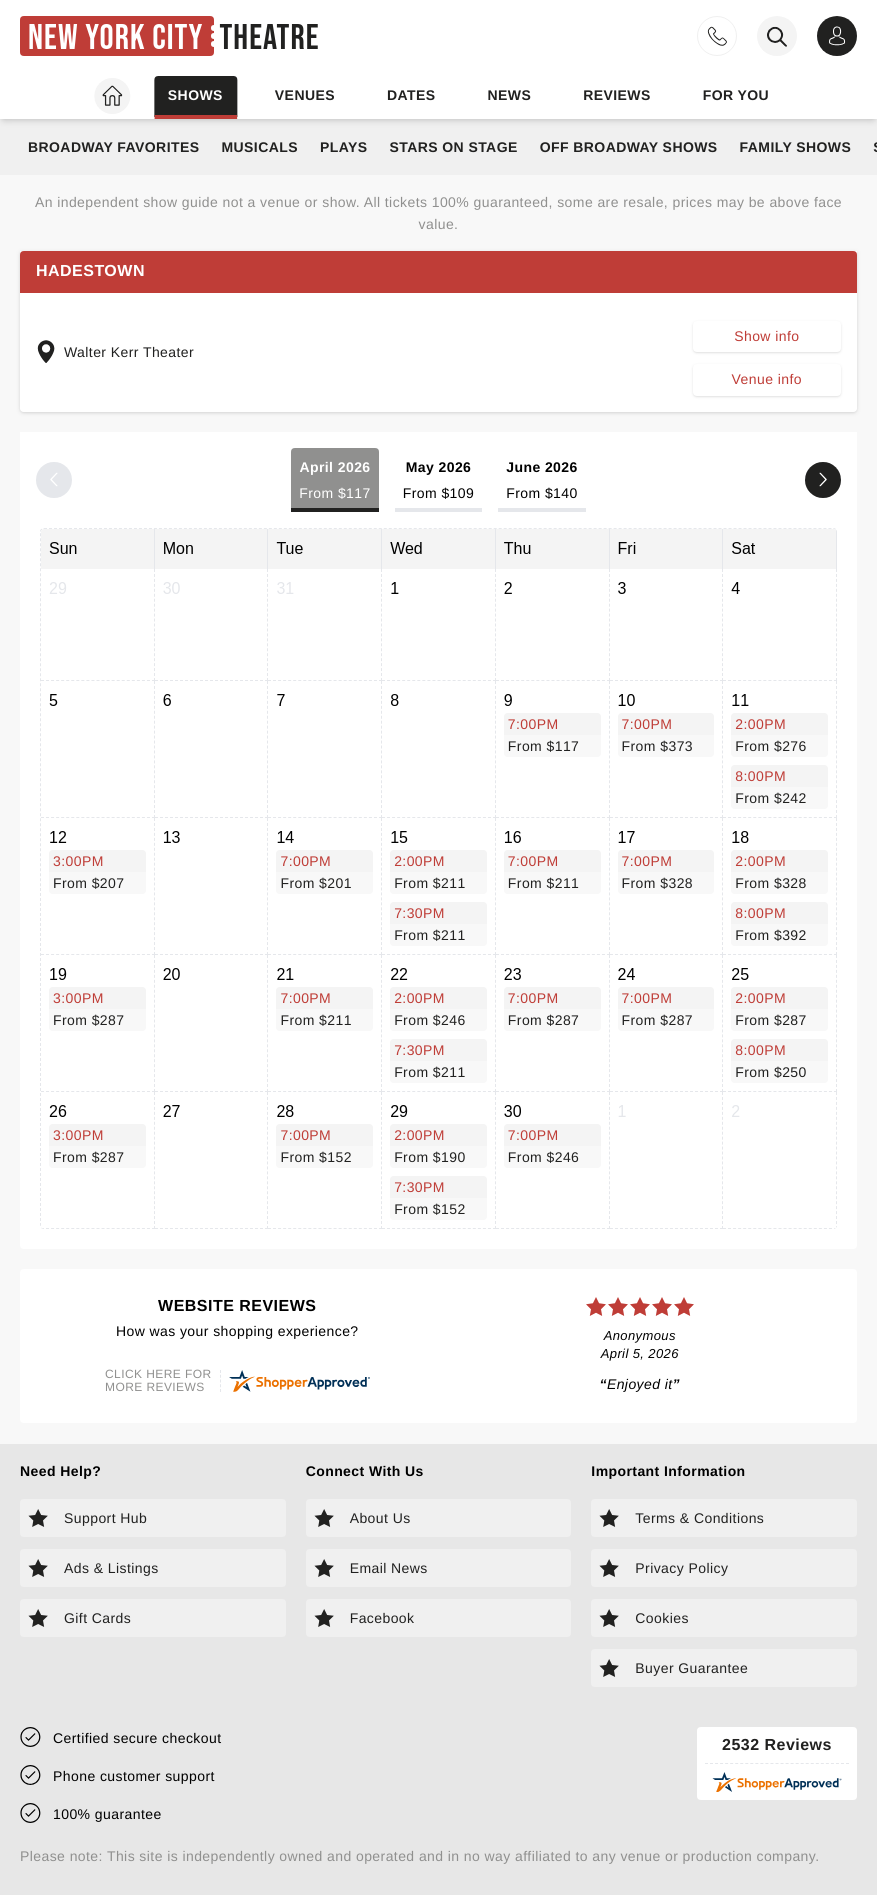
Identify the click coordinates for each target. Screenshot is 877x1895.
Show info (766, 336)
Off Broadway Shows (629, 147)
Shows (195, 95)
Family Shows (796, 147)
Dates (411, 95)
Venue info (767, 379)
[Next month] (823, 480)
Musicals (259, 147)
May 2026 (438, 481)
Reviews (617, 95)
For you (736, 95)
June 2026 (542, 481)
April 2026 (334, 481)
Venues (305, 95)
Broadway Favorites (113, 147)
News (509, 95)
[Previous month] (54, 480)
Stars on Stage (453, 147)
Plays (344, 147)
